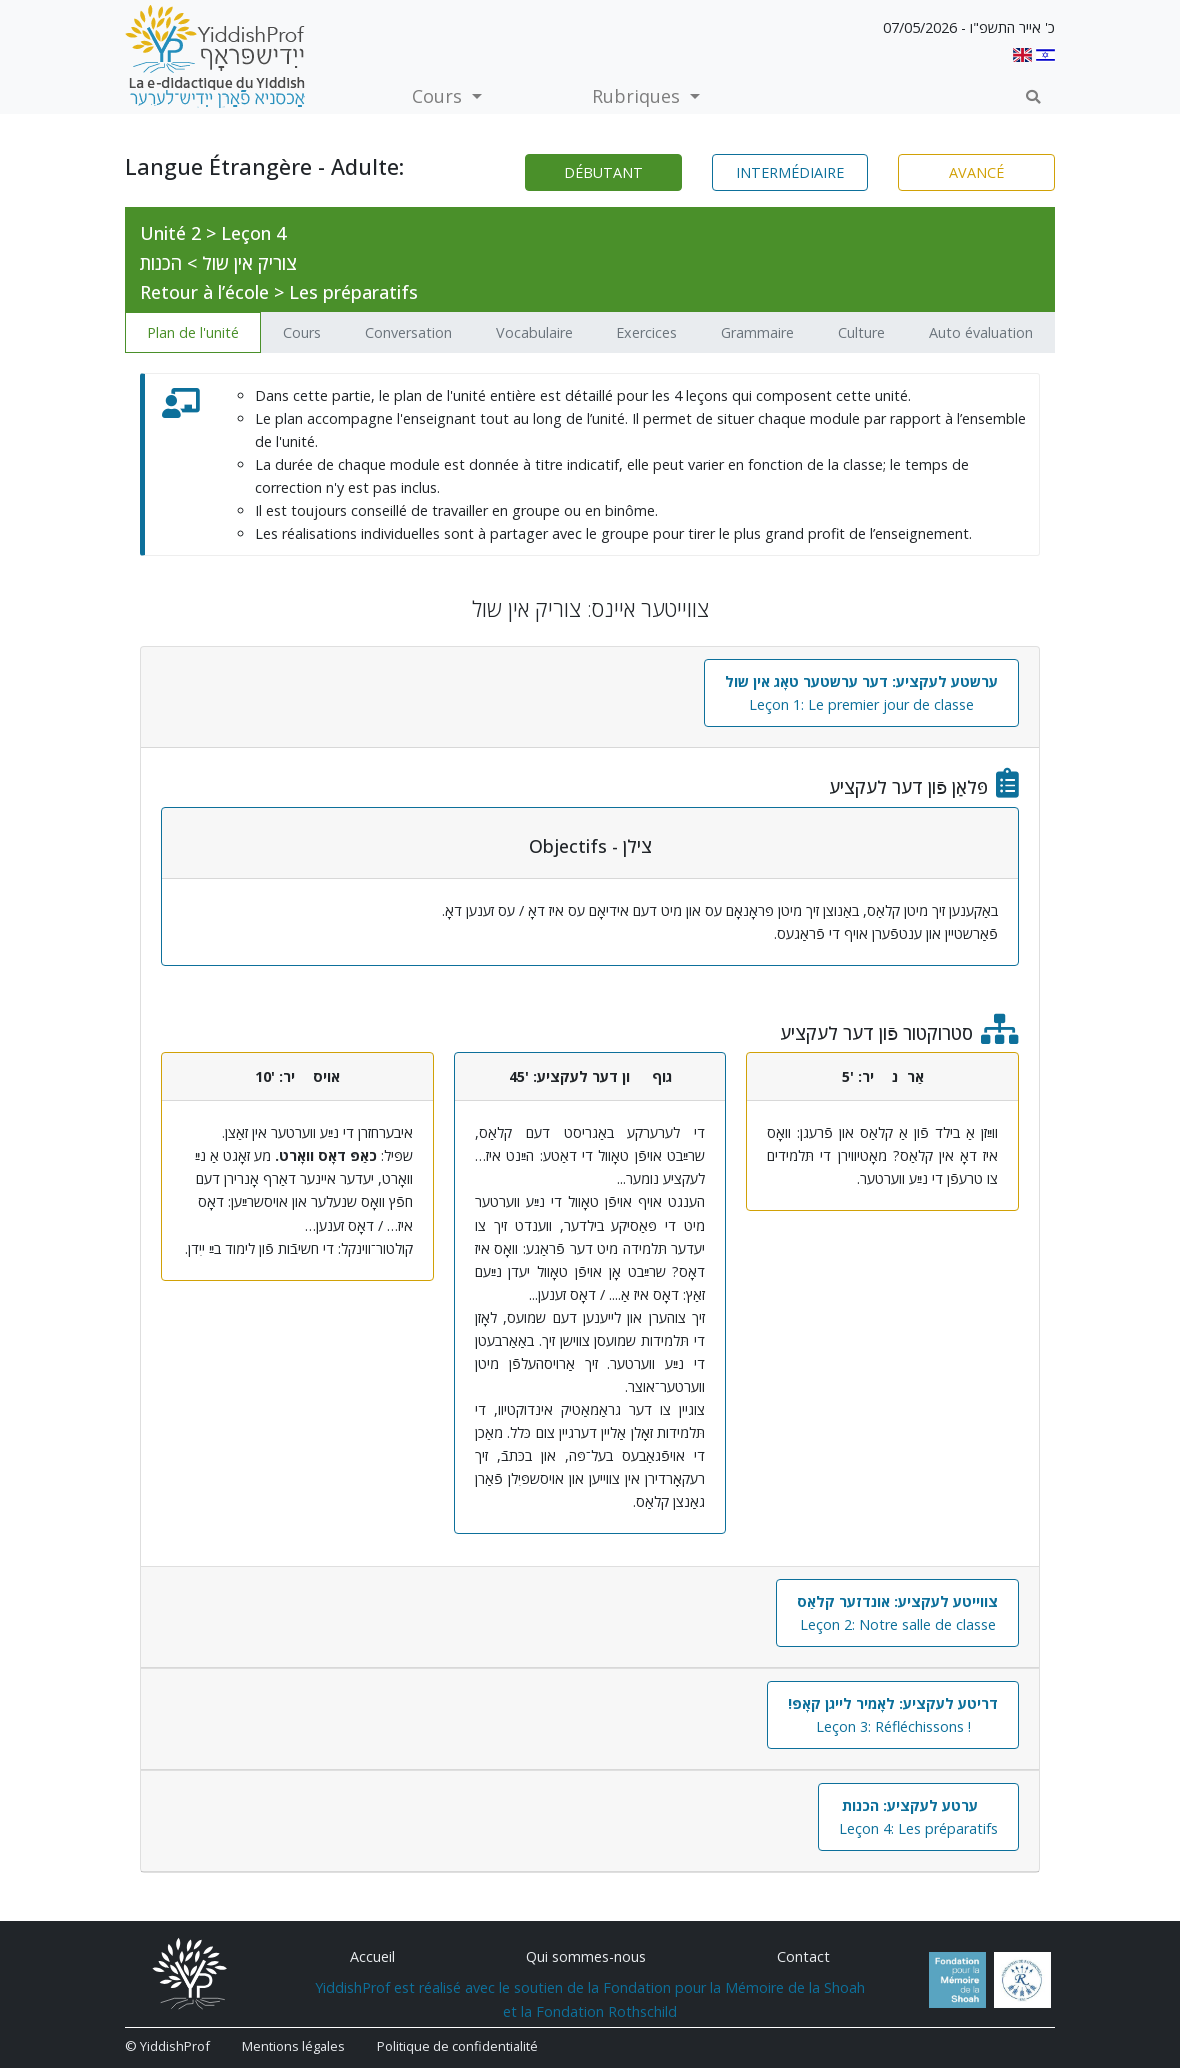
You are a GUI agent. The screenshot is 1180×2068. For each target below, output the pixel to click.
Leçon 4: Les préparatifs (918, 1817)
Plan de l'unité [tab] (193, 332)
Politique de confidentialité (457, 2046)
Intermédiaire (790, 172)
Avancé (976, 172)
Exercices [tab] (646, 332)
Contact (803, 1956)
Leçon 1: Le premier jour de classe (861, 693)
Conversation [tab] (408, 332)
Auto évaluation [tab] (981, 332)
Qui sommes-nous (586, 1956)
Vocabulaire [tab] (534, 332)
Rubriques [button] (638, 96)
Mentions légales (293, 2046)
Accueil (372, 1956)
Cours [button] (439, 96)
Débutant (603, 172)
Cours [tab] (302, 332)
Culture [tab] (861, 332)
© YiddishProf (167, 2046)
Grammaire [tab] (757, 332)
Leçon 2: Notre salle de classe (897, 1613)
